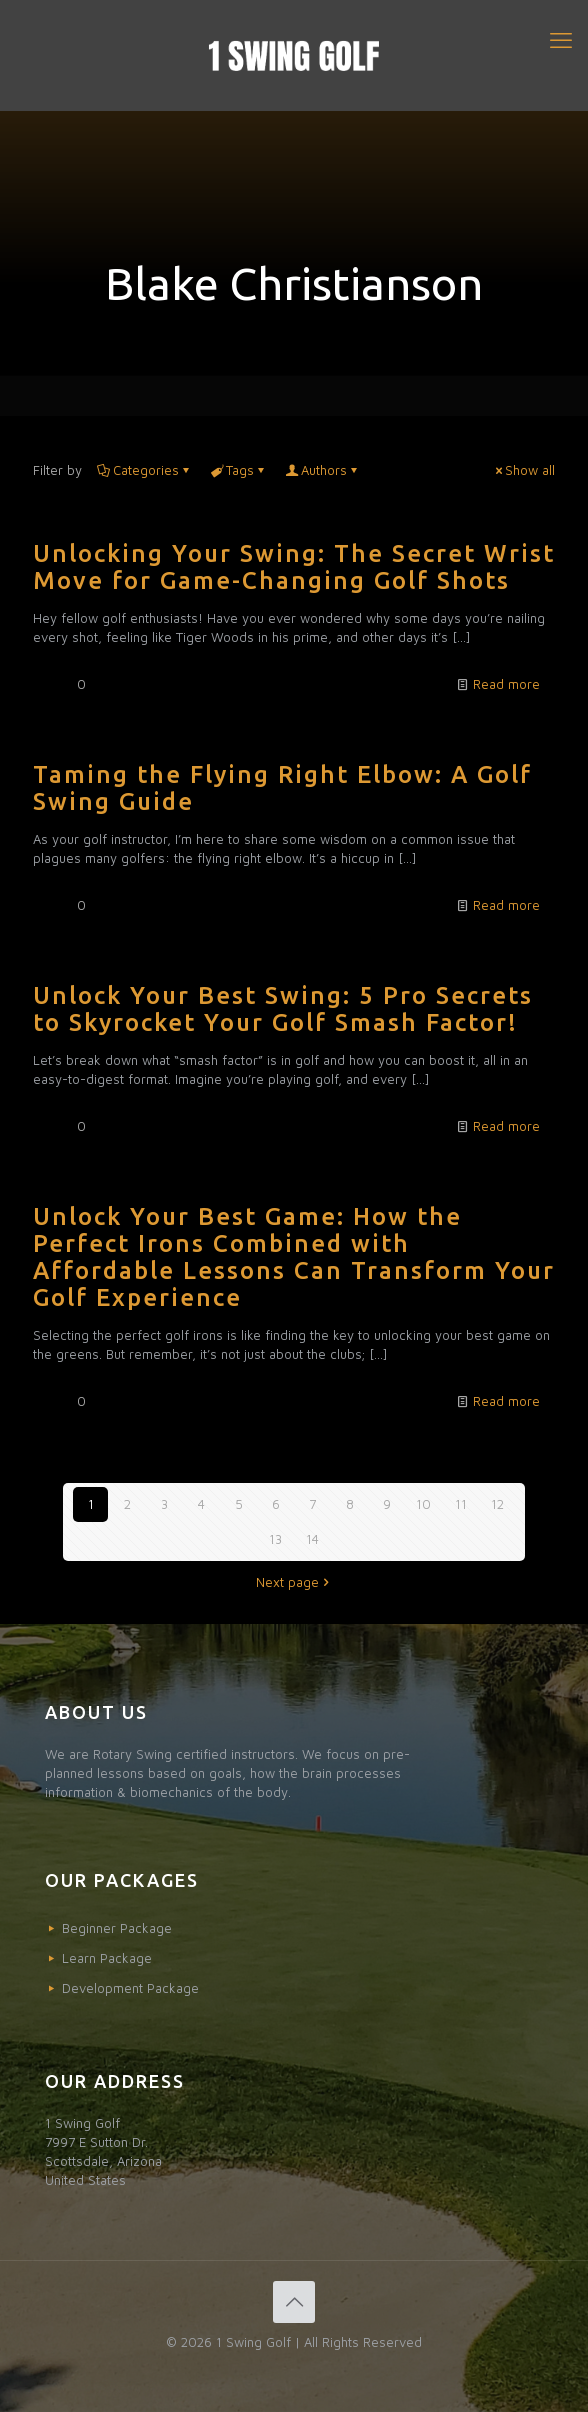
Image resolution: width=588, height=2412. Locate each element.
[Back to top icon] (294, 2302)
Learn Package (107, 1958)
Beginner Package (117, 1928)
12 (497, 1504)
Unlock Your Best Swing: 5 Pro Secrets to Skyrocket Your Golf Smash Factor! (283, 1009)
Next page (294, 1582)
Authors (322, 470)
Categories (144, 470)
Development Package (130, 1988)
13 (275, 1539)
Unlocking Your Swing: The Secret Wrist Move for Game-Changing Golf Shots (294, 567)
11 (461, 1504)
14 (312, 1539)
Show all (523, 470)
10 (423, 1504)
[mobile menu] (561, 40)
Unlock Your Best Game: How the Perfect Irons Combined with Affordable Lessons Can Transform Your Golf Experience (294, 1257)
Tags (238, 470)
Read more (506, 684)
